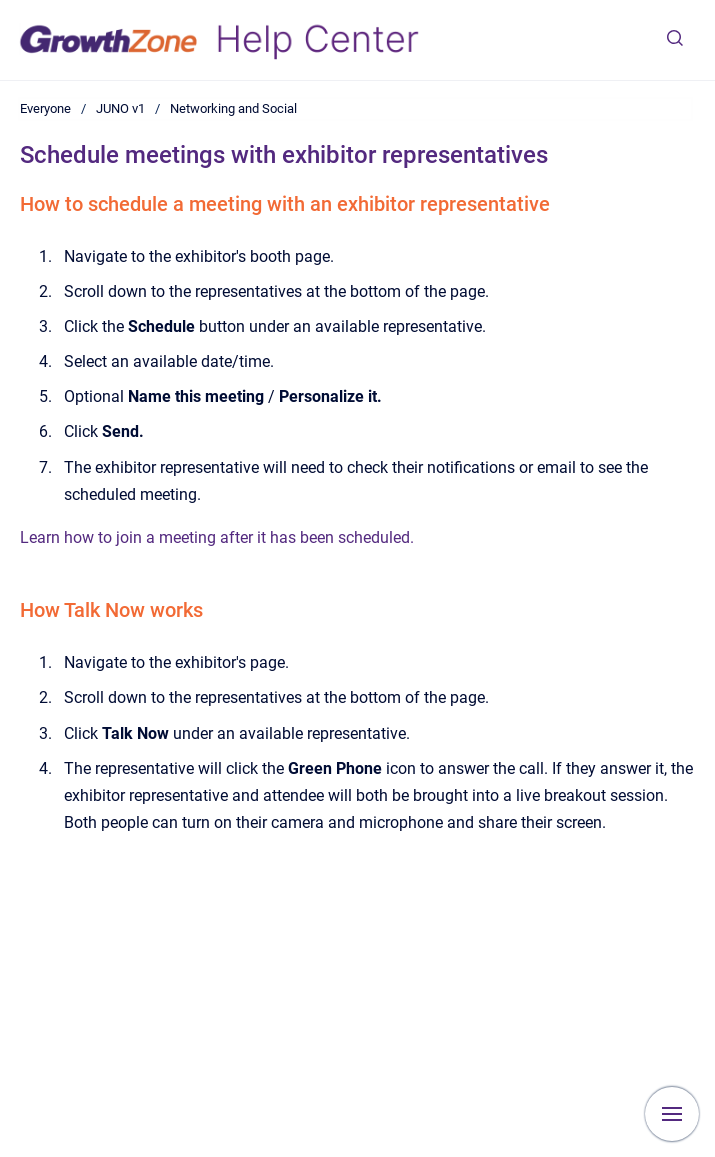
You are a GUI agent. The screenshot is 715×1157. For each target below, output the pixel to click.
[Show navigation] (672, 1114)
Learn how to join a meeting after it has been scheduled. (217, 537)
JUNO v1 (120, 108)
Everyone (45, 108)
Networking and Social (233, 108)
